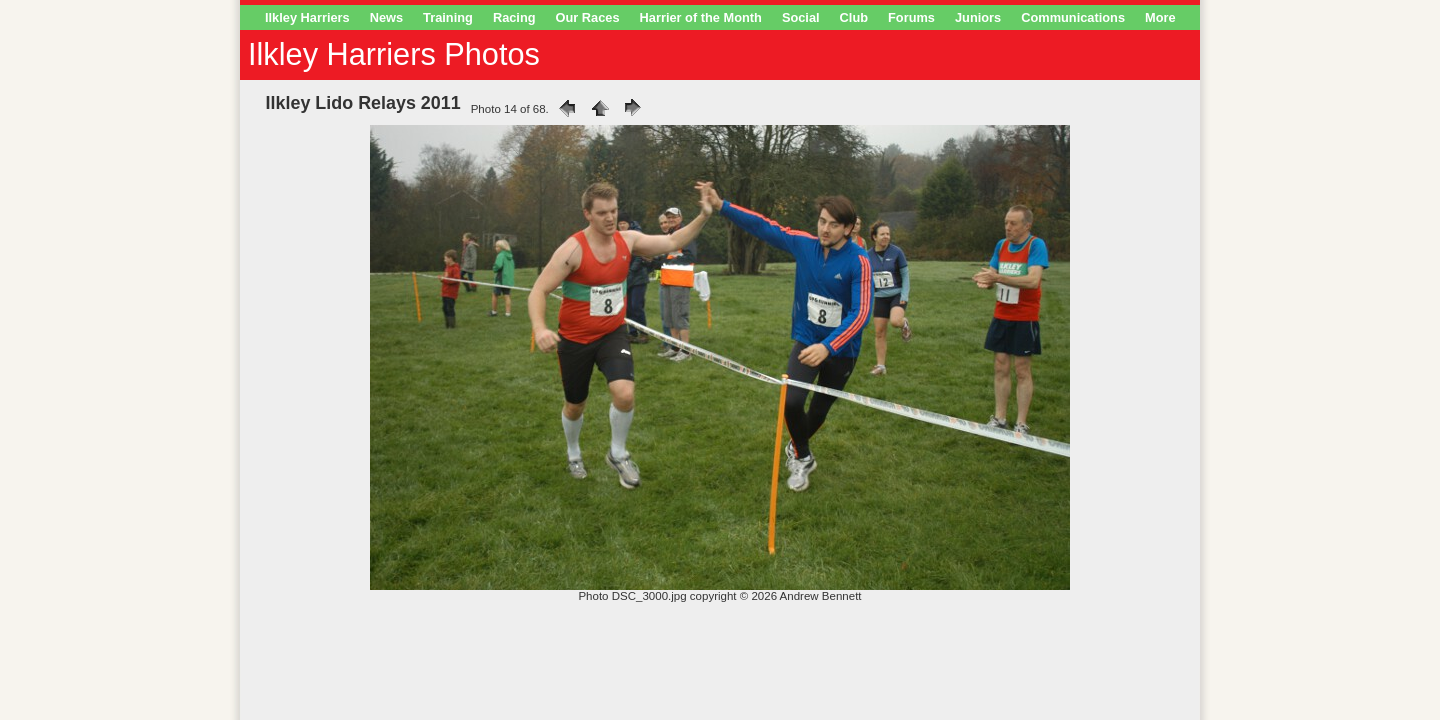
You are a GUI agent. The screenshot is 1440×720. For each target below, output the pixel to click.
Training (448, 17)
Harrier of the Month (701, 17)
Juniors (978, 17)
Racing (514, 17)
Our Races (588, 17)
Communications (1073, 17)
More (1160, 17)
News (386, 17)
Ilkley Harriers (307, 17)
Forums (911, 17)
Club (854, 17)
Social (801, 17)
